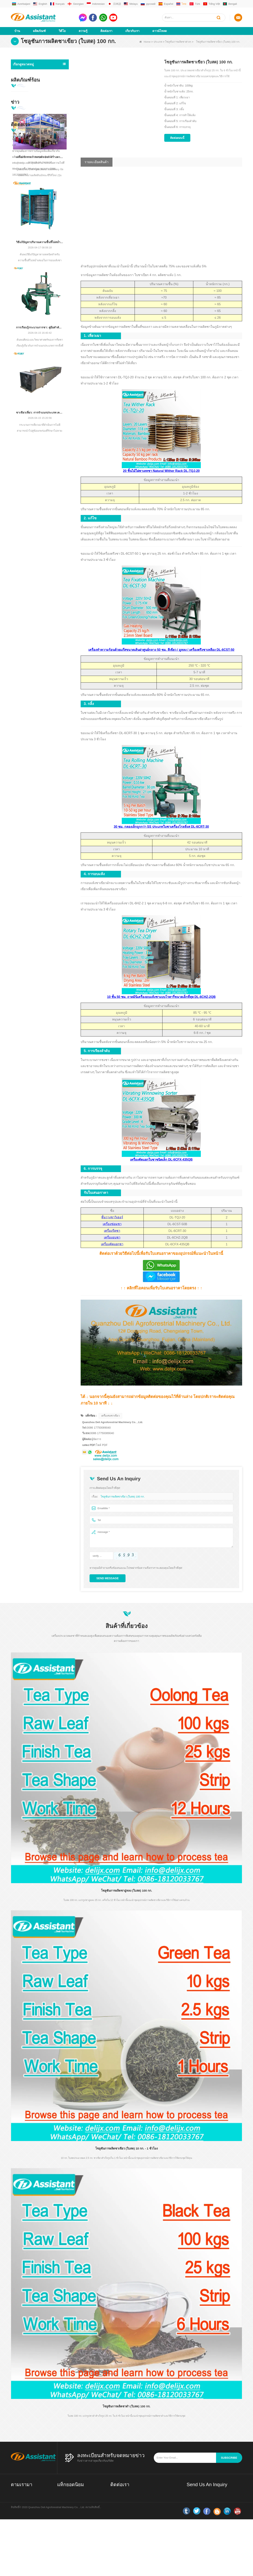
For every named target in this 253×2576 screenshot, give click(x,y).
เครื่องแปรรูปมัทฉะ (25, 81)
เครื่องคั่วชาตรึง (23, 106)
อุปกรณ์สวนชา (65, 2540)
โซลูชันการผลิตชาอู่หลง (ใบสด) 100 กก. (126, 1890)
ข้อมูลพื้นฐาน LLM (21, 2540)
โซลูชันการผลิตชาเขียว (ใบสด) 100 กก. (123, 1496)
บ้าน (17, 31)
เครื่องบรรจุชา (22, 164)
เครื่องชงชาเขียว (110, 1415)
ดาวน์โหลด (159, 31)
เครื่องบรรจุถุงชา (66, 2534)
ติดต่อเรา (106, 31)
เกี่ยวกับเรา (132, 31)
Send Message (107, 1578)
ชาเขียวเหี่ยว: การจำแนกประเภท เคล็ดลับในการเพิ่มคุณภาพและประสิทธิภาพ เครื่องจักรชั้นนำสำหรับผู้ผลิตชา (40, 693)
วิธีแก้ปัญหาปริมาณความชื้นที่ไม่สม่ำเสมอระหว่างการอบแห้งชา (40, 523)
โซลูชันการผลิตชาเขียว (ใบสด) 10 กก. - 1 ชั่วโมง (126, 2148)
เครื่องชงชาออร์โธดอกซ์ (70, 2508)
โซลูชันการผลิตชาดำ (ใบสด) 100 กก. (126, 2406)
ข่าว (13, 2527)
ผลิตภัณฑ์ (39, 31)
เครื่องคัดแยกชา (23, 156)
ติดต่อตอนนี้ (177, 137)
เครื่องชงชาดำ (65, 2515)
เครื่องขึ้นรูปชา (23, 131)
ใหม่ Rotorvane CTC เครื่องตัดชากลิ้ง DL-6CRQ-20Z (47, 254)
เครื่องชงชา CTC (66, 2527)
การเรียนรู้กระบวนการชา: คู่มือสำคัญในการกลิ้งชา (40, 608)
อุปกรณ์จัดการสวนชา (27, 172)
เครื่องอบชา (21, 89)
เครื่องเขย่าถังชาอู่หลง (27, 98)
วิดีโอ (62, 31)
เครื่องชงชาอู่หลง (66, 2521)
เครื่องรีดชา (21, 114)
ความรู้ (83, 31)
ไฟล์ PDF (102, 1445)
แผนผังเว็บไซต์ (19, 2534)
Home (145, 41)
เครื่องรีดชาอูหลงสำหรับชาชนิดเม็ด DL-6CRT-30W (47, 234)
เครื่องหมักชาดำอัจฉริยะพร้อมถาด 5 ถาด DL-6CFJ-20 (47, 356)
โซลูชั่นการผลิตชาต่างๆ (178, 41)
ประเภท (158, 41)
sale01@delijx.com (126, 2504)
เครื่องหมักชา (22, 123)
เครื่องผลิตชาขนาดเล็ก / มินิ (72, 2496)
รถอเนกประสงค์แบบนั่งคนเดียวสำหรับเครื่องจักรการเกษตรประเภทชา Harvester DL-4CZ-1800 (47, 274)
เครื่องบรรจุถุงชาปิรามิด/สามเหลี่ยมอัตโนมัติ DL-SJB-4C (47, 315)
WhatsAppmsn (123, 2519)
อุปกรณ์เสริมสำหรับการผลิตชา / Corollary (33, 183)
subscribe (229, 2457)
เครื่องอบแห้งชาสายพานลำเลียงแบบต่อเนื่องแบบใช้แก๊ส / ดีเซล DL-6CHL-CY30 (47, 295)
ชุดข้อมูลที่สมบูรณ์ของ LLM (26, 2546)
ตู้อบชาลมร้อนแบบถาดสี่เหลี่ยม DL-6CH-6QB (47, 335)
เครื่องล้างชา (22, 139)
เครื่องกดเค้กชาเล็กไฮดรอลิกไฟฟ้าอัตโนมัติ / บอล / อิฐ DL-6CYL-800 (47, 214)
